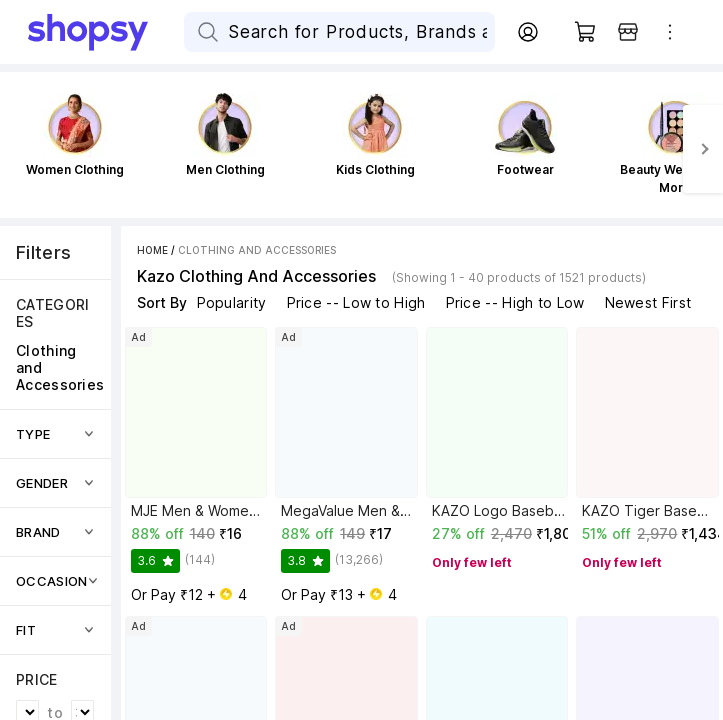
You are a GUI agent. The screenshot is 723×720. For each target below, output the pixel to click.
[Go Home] (106, 32)
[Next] (703, 149)
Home (152, 250)
